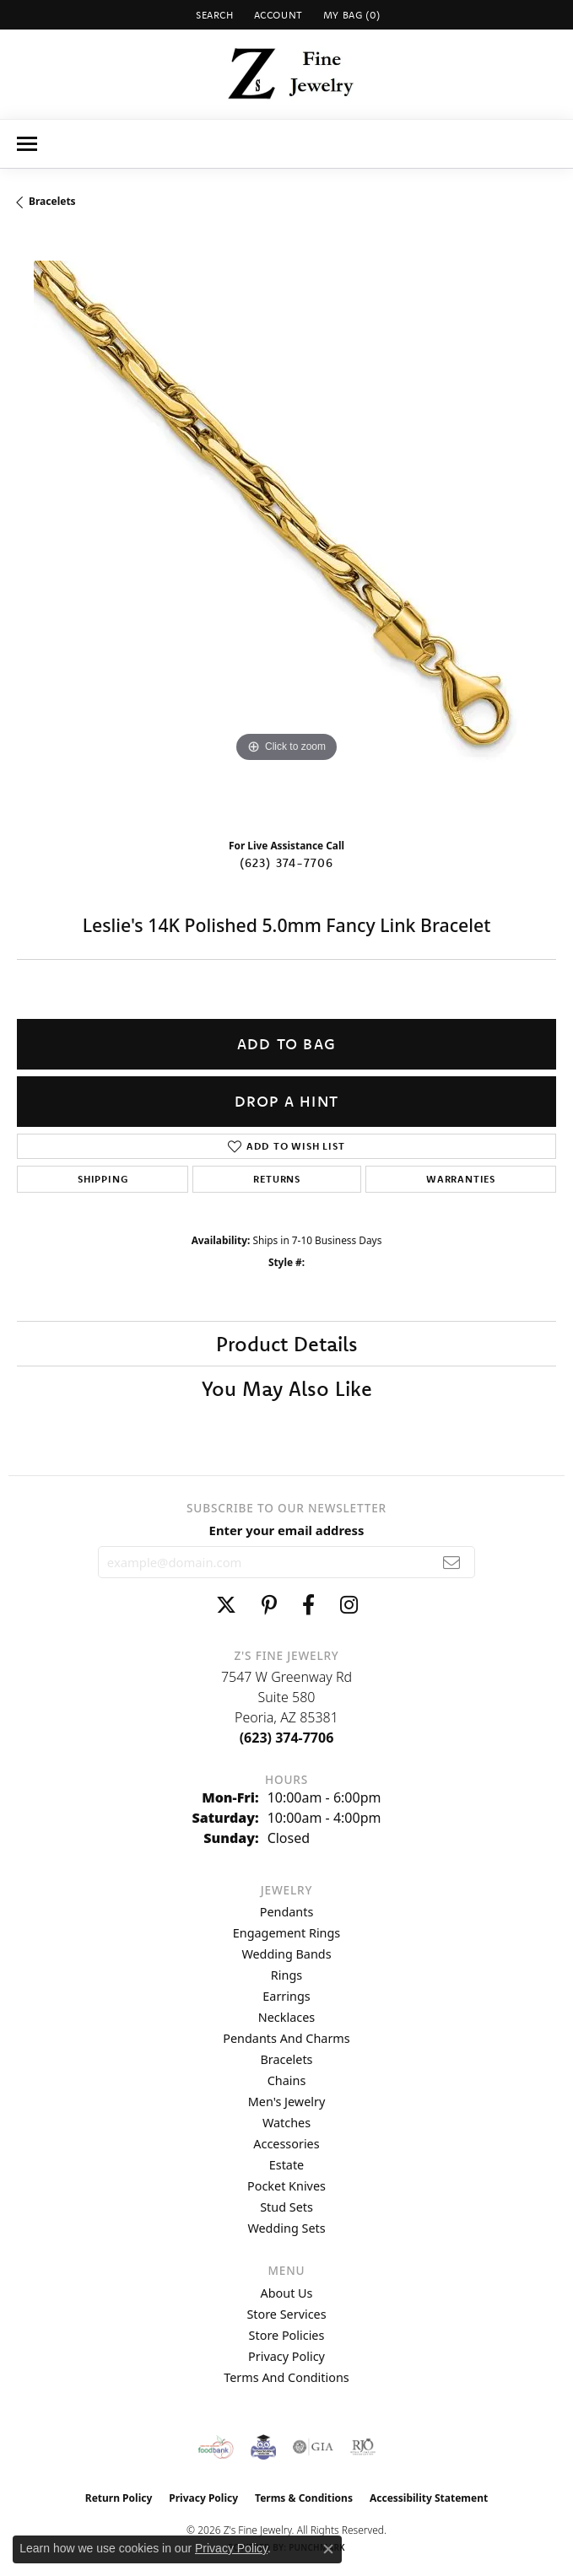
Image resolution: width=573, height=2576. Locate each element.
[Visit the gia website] (313, 2447)
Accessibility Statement (429, 2498)
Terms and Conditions (286, 2377)
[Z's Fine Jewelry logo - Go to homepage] (286, 74)
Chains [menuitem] (287, 2080)
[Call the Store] (287, 1737)
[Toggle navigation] (27, 144)
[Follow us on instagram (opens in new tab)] (349, 1605)
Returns (276, 1178)
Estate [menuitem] (286, 2165)
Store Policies (287, 2335)
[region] (286, 530)
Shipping (102, 1178)
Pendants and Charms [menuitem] (286, 2038)
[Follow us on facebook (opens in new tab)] (308, 1605)
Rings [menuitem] (286, 1975)
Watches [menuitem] (286, 2123)
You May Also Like (287, 1388)
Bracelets (52, 201)
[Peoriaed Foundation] (263, 2447)
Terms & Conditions (304, 2498)
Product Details (287, 1343)
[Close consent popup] (328, 2549)
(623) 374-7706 (287, 862)
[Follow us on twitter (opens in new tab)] (226, 1605)
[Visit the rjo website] (363, 2447)
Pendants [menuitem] (287, 1912)
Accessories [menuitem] (286, 2144)
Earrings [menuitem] (286, 1996)
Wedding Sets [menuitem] (286, 2228)
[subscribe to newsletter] (452, 1562)
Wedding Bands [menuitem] (286, 1954)
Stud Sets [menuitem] (286, 2207)
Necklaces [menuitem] (286, 2017)
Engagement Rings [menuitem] (287, 1933)
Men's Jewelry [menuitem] (287, 2102)
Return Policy (119, 2498)
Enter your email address (287, 1530)
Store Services (286, 2314)
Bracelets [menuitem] (286, 2059)
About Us (287, 2293)
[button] (213, 15)
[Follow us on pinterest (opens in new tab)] (269, 1605)
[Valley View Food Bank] (215, 2447)
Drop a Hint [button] (286, 1101)
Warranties (460, 1178)
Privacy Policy (286, 2356)
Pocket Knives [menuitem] (286, 2186)
